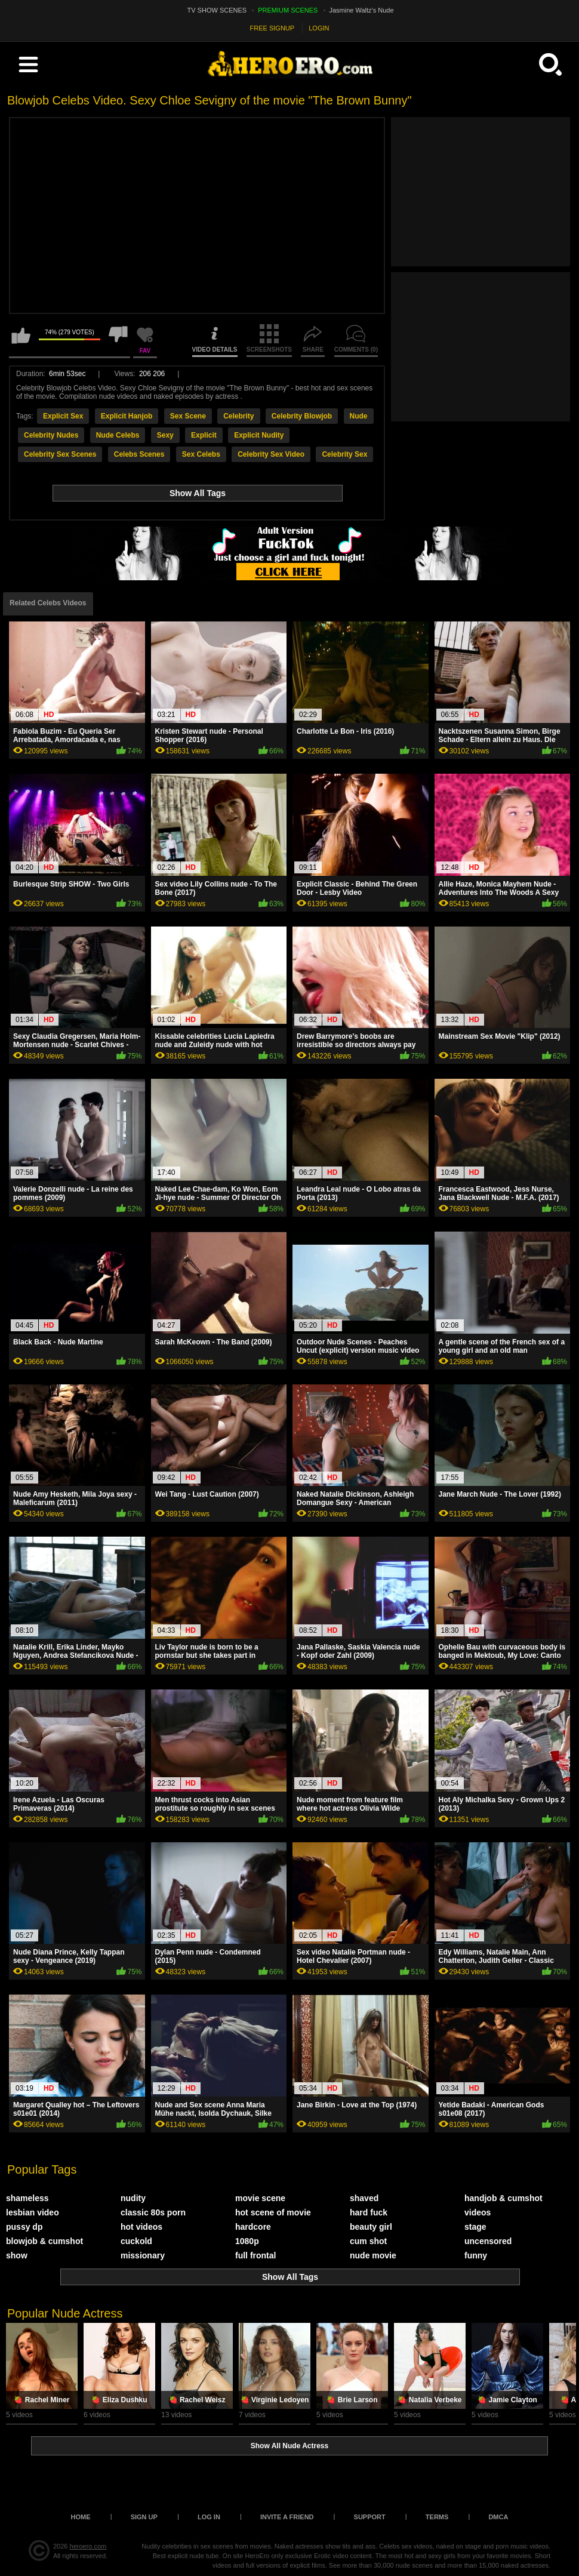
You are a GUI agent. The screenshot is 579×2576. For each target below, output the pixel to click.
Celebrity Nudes (51, 435)
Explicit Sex (63, 416)
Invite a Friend (287, 2516)
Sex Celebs (201, 454)
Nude (359, 416)
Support (370, 2516)
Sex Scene (188, 416)
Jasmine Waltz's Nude (361, 10)
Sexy (165, 435)
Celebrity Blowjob (302, 416)
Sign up (144, 2516)
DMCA (498, 2516)
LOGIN (319, 28)
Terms (437, 2516)
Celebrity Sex (344, 454)
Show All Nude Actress (289, 2446)
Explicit (204, 435)
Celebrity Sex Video (271, 454)
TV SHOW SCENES (217, 10)
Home (81, 2516)
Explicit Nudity (259, 435)
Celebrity (238, 416)
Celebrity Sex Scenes (60, 454)
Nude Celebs (118, 435)
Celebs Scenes (139, 454)
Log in (209, 2516)
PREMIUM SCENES (288, 10)
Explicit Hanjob (127, 416)
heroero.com (88, 2546)
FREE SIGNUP (272, 28)
